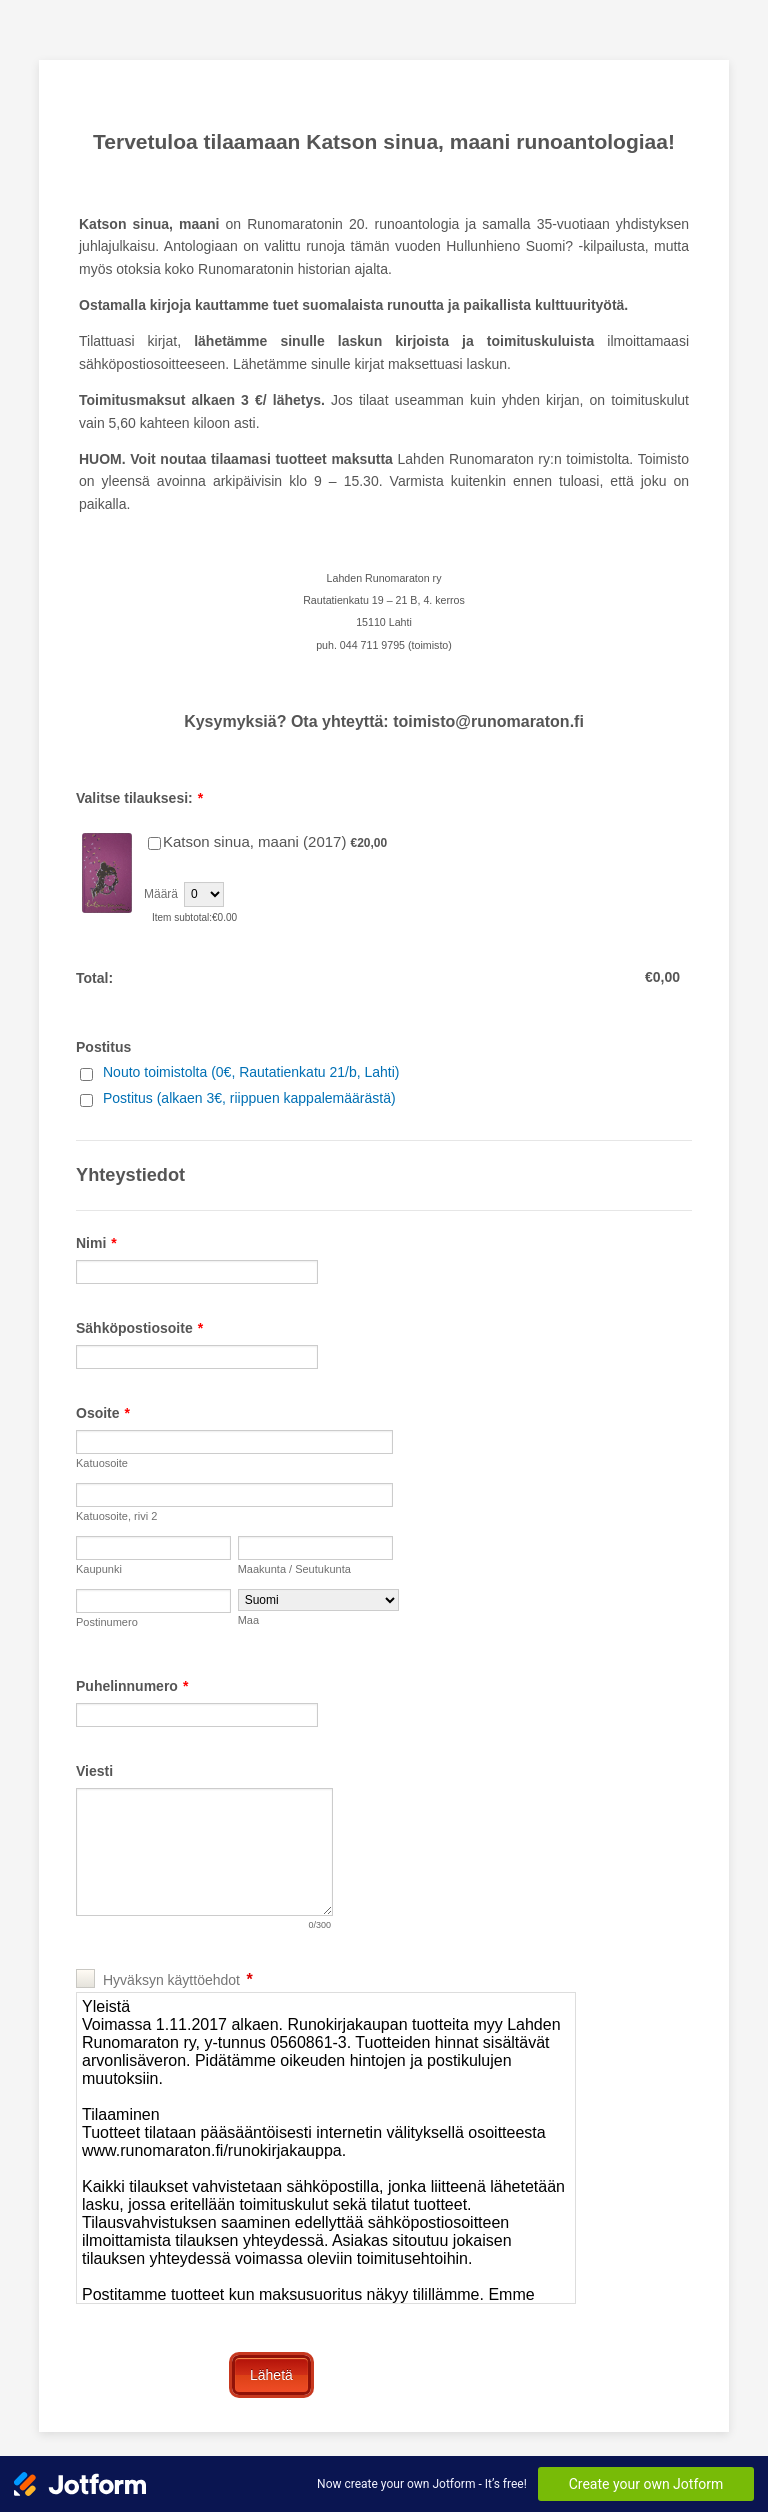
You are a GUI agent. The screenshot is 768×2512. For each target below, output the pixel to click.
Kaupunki (99, 1569)
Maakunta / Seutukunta (294, 1569)
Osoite (103, 1413)
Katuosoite (102, 1463)
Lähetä (271, 2375)
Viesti (94, 1771)
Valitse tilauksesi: (139, 798)
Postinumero (107, 1622)
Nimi (96, 1243)
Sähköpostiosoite (139, 1328)
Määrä (161, 894)
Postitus (103, 1047)
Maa (248, 1620)
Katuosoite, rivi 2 (116, 1516)
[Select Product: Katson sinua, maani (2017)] (154, 843)
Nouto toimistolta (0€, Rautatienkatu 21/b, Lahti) (251, 1072)
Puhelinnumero (132, 1686)
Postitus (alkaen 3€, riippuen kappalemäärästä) (249, 1098)
